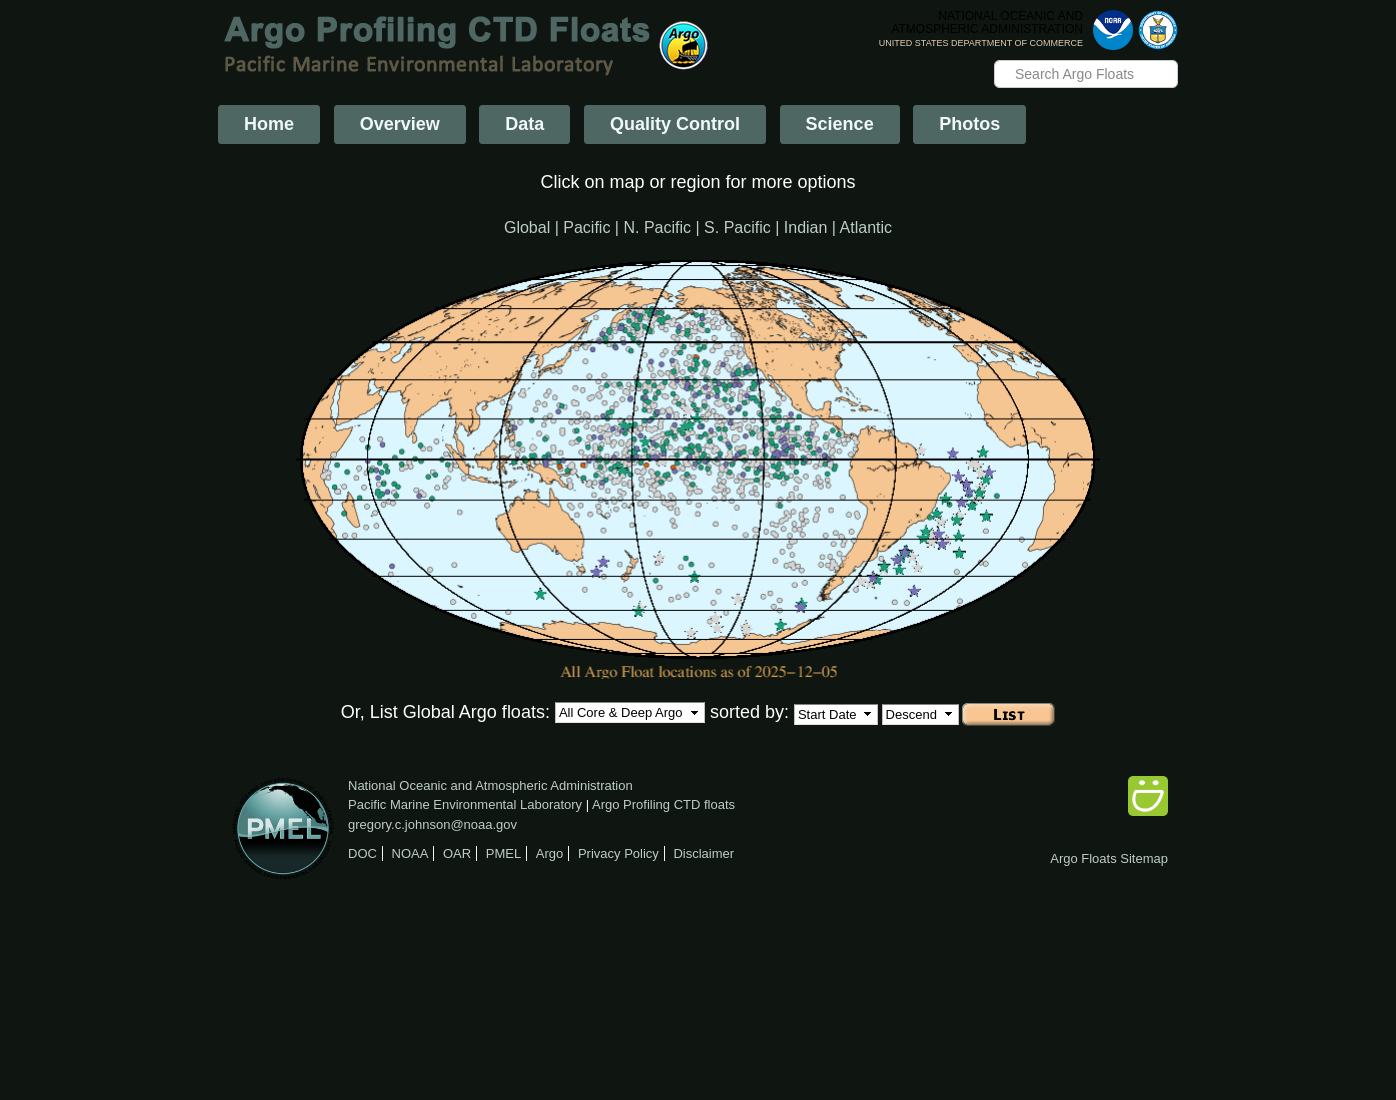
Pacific (586, 227)
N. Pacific (657, 227)
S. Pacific (737, 227)
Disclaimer (703, 853)
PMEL (503, 853)
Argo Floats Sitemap (1109, 858)
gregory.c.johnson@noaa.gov (432, 824)
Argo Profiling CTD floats (663, 804)
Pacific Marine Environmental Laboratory (465, 804)
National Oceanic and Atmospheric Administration (490, 785)
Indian (806, 227)
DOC (362, 853)
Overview (400, 124)
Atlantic (866, 227)
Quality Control (675, 124)
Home (269, 124)
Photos (969, 124)
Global (527, 227)
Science (840, 124)
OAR (457, 853)
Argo (549, 853)
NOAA (410, 853)
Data (524, 124)
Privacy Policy (618, 853)
